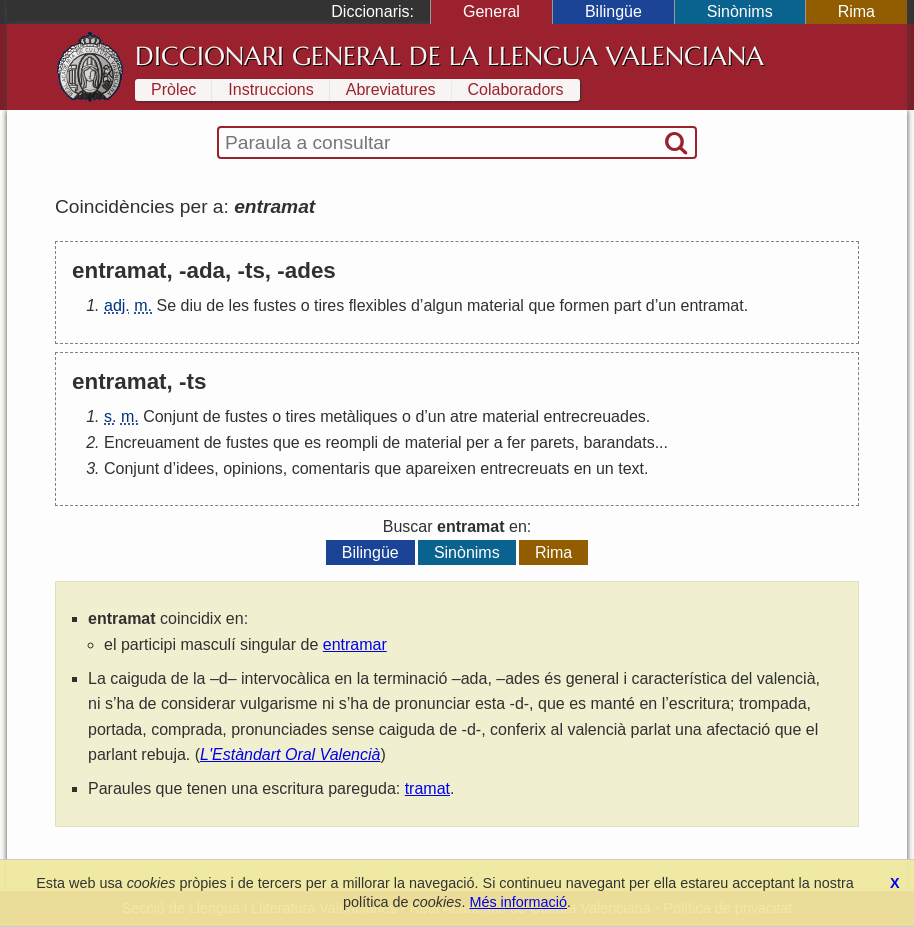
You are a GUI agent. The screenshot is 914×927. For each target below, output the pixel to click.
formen (585, 305)
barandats (618, 442)
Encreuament (151, 442)
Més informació (518, 902)
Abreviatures (391, 89)
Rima (856, 11)
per (477, 442)
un (667, 305)
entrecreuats (524, 468)
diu (191, 305)
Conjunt (170, 416)
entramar (355, 644)
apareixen (441, 468)
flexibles (378, 305)
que (541, 305)
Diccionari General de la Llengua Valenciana (449, 56)
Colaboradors (516, 89)
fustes (274, 305)
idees (195, 468)
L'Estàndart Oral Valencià (290, 754)
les (239, 305)
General (491, 11)
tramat (427, 788)
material (495, 305)
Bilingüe (613, 11)
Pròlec (173, 89)
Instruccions (270, 89)
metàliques (358, 416)
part (628, 305)
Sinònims (740, 11)
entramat (712, 305)
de (215, 305)
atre (464, 416)
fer (516, 442)
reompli (352, 442)
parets (552, 442)
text (631, 468)
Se (166, 305)
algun (442, 305)
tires (329, 305)
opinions (253, 468)
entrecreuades (594, 416)
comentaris (331, 468)
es (312, 442)
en (583, 468)
